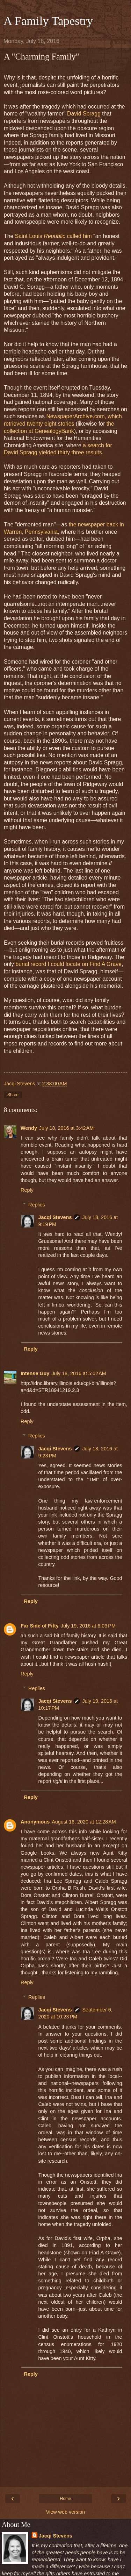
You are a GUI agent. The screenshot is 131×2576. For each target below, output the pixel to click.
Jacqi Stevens (55, 1217)
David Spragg (84, 114)
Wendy (29, 1128)
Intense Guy (35, 1373)
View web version (65, 2512)
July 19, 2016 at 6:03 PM (88, 1626)
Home (65, 2498)
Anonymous (35, 1822)
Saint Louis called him (53, 236)
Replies (36, 1205)
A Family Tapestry (48, 20)
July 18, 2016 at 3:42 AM (66, 1128)
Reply (27, 1190)
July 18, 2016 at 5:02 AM (78, 1373)
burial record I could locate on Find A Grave (68, 964)
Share (13, 1094)
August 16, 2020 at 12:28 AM (84, 1822)
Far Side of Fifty (40, 1626)
